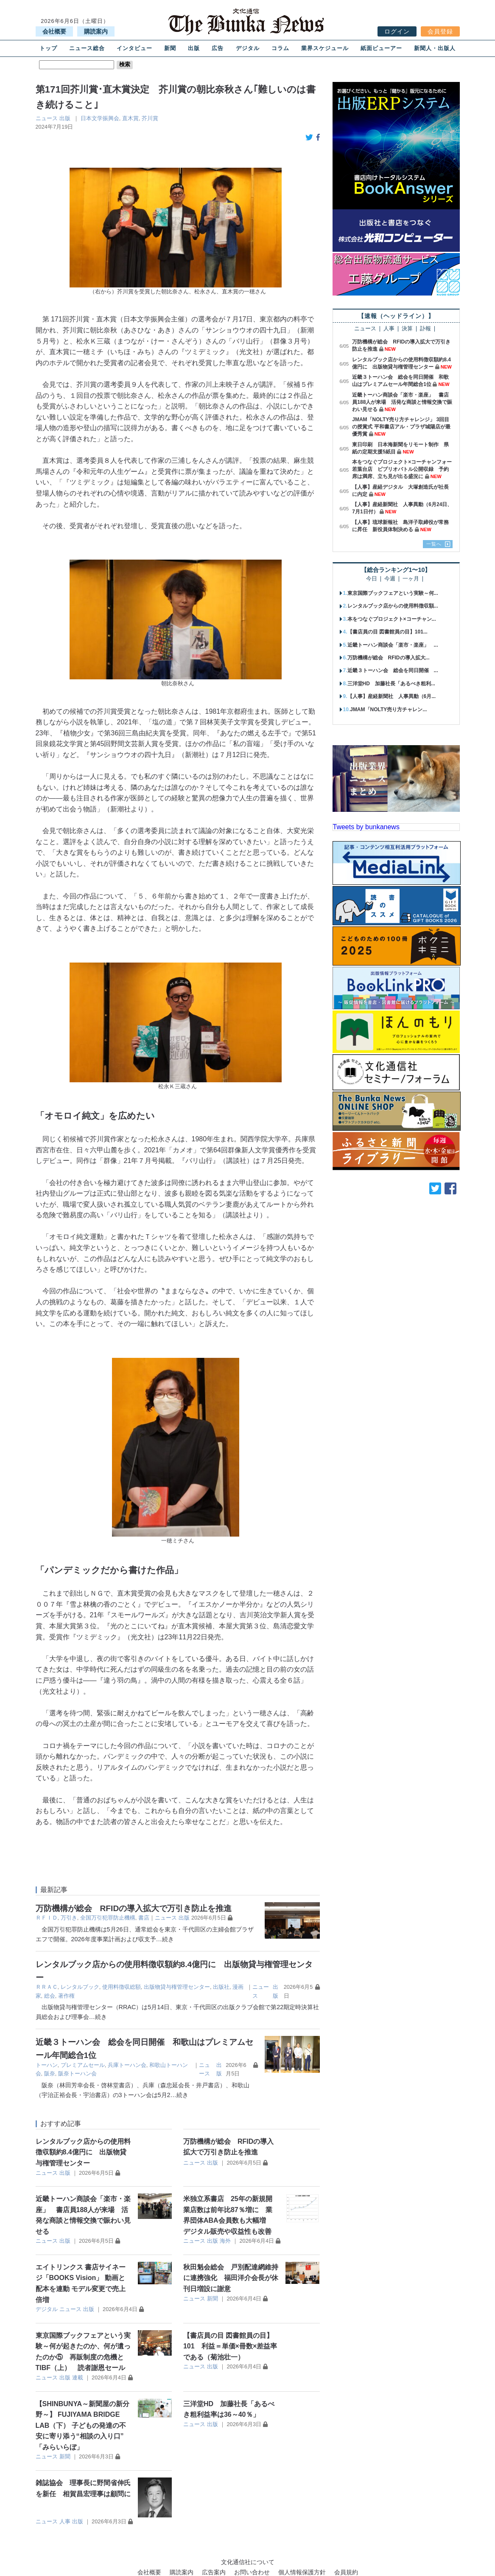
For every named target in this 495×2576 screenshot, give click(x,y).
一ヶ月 (411, 579)
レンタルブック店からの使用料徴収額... (392, 606)
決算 (407, 329)
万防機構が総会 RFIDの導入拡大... (388, 658)
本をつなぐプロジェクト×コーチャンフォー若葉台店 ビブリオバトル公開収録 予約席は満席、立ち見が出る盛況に (402, 469)
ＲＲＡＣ (47, 1987)
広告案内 (214, 2572)
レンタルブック (80, 1987)
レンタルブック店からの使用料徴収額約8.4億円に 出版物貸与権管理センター (83, 2152)
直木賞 (130, 118)
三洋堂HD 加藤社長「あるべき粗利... (391, 684)
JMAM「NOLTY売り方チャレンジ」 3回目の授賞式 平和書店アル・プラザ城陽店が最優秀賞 (401, 427)
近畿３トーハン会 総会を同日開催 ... (392, 670)
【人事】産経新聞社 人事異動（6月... (391, 696)
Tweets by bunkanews (366, 827)
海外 (225, 2241)
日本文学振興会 (100, 118)
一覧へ (434, 543)
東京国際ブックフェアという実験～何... (392, 593)
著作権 (66, 1996)
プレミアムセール (83, 2065)
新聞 (170, 48)
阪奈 (49, 2073)
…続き (165, 1939)
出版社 (221, 1987)
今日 (371, 579)
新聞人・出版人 (435, 48)
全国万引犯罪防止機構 (107, 1917)
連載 (77, 2377)
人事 (64, 2521)
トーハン (47, 2065)
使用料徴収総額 (121, 1987)
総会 (49, 1996)
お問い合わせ (252, 2572)
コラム (280, 48)
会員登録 (440, 31)
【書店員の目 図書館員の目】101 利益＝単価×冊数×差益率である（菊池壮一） (230, 2346)
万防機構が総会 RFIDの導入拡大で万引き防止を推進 (134, 1908)
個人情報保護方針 (302, 2572)
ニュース (47, 118)
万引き (69, 1917)
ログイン (397, 31)
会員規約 (346, 2572)
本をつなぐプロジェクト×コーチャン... (391, 619)
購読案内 (96, 31)
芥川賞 (150, 118)
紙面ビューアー (381, 48)
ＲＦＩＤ (47, 1917)
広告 (218, 48)
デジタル (248, 48)
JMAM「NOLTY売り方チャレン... (388, 709)
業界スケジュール (325, 48)
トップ (48, 48)
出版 (194, 48)
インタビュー (134, 48)
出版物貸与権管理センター (177, 1987)
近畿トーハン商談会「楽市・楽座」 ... (392, 645)
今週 (389, 579)
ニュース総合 (87, 48)
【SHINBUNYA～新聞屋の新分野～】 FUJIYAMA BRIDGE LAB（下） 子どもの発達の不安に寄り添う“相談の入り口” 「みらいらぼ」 (83, 2425)
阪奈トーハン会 (77, 2073)
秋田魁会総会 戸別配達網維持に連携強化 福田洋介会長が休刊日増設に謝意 (230, 2278)
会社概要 (54, 31)
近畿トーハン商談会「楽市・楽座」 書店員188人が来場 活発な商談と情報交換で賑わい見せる (402, 402)
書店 (143, 1917)
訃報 (425, 329)
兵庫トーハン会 (127, 2065)
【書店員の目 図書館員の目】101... (387, 632)
